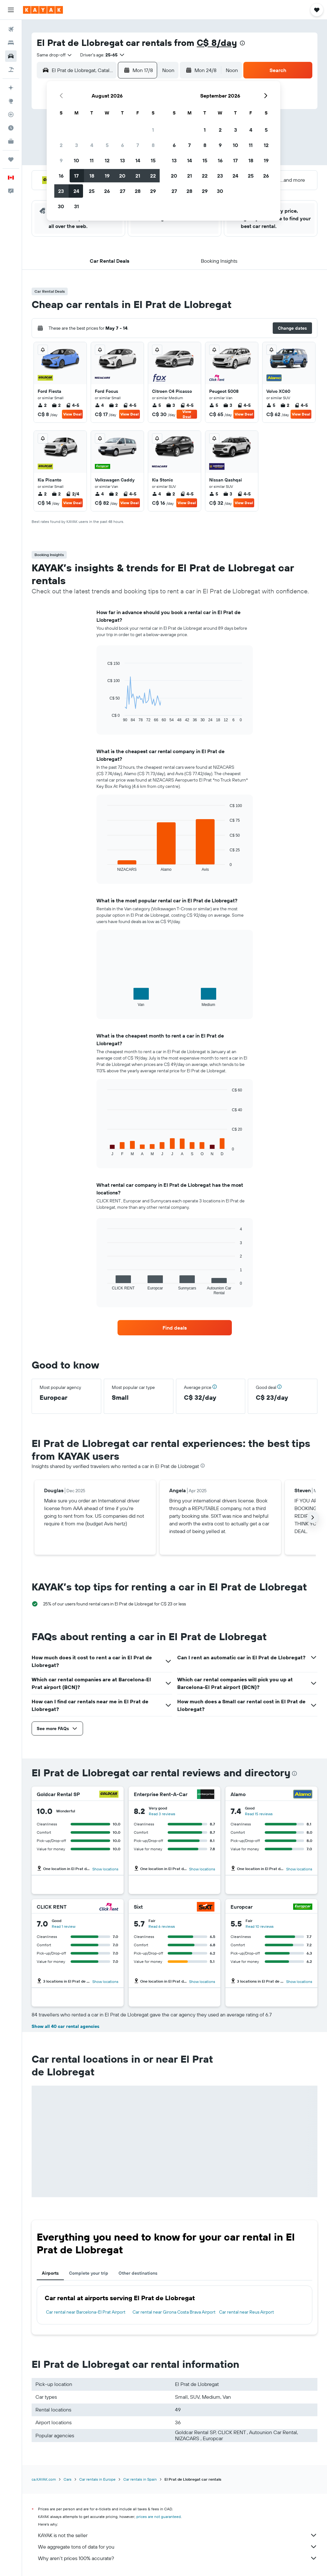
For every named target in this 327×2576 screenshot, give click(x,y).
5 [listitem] (156, 405)
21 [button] (137, 175)
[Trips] (11, 159)
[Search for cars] (11, 56)
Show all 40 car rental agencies (65, 2026)
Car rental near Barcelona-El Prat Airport (85, 2312)
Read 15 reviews (259, 1813)
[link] (175, 1327)
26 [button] (107, 191)
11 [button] (92, 160)
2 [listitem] (42, 405)
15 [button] (153, 160)
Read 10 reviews (260, 1926)
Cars (68, 2479)
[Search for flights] (11, 29)
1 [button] (153, 130)
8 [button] (153, 145)
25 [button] (92, 191)
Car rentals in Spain (140, 2479)
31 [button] (76, 206)
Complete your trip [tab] (88, 2273)
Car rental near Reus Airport (246, 2312)
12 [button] (107, 160)
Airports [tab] (50, 2273)
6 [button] (122, 145)
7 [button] (137, 145)
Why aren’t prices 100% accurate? (177, 2558)
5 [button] (107, 145)
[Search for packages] (11, 69)
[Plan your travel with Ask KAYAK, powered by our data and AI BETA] (11, 87)
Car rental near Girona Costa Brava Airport (174, 2312)
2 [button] (61, 145)
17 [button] (76, 175)
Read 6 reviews (161, 1926)
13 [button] (122, 160)
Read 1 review (63, 1926)
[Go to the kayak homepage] (43, 10)
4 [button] (91, 145)
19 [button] (107, 175)
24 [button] (76, 191)
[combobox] (54, 55)
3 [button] (76, 145)
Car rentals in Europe (97, 2479)
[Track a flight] (11, 114)
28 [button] (138, 191)
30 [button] (61, 206)
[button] (11, 10)
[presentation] (242, 43)
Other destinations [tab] (137, 2273)
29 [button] (153, 191)
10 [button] (76, 160)
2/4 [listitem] (72, 494)
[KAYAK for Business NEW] (11, 141)
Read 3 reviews (162, 1813)
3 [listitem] (170, 405)
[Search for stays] (11, 42)
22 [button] (153, 175)
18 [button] (91, 175)
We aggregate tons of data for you (177, 2546)
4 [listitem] (99, 405)
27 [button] (122, 191)
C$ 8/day (217, 42)
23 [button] (61, 191)
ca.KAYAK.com (44, 2479)
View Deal (72, 414)
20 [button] (122, 175)
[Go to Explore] (11, 101)
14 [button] (137, 160)
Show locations (105, 1869)
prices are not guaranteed (158, 2516)
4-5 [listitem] (72, 405)
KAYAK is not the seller (177, 2535)
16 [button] (61, 175)
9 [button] (61, 160)
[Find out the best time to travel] (11, 127)
